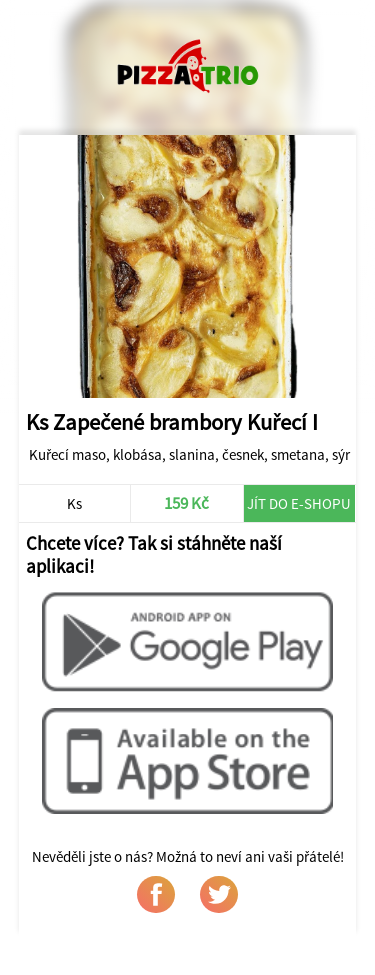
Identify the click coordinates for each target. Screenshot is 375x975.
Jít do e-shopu (299, 503)
